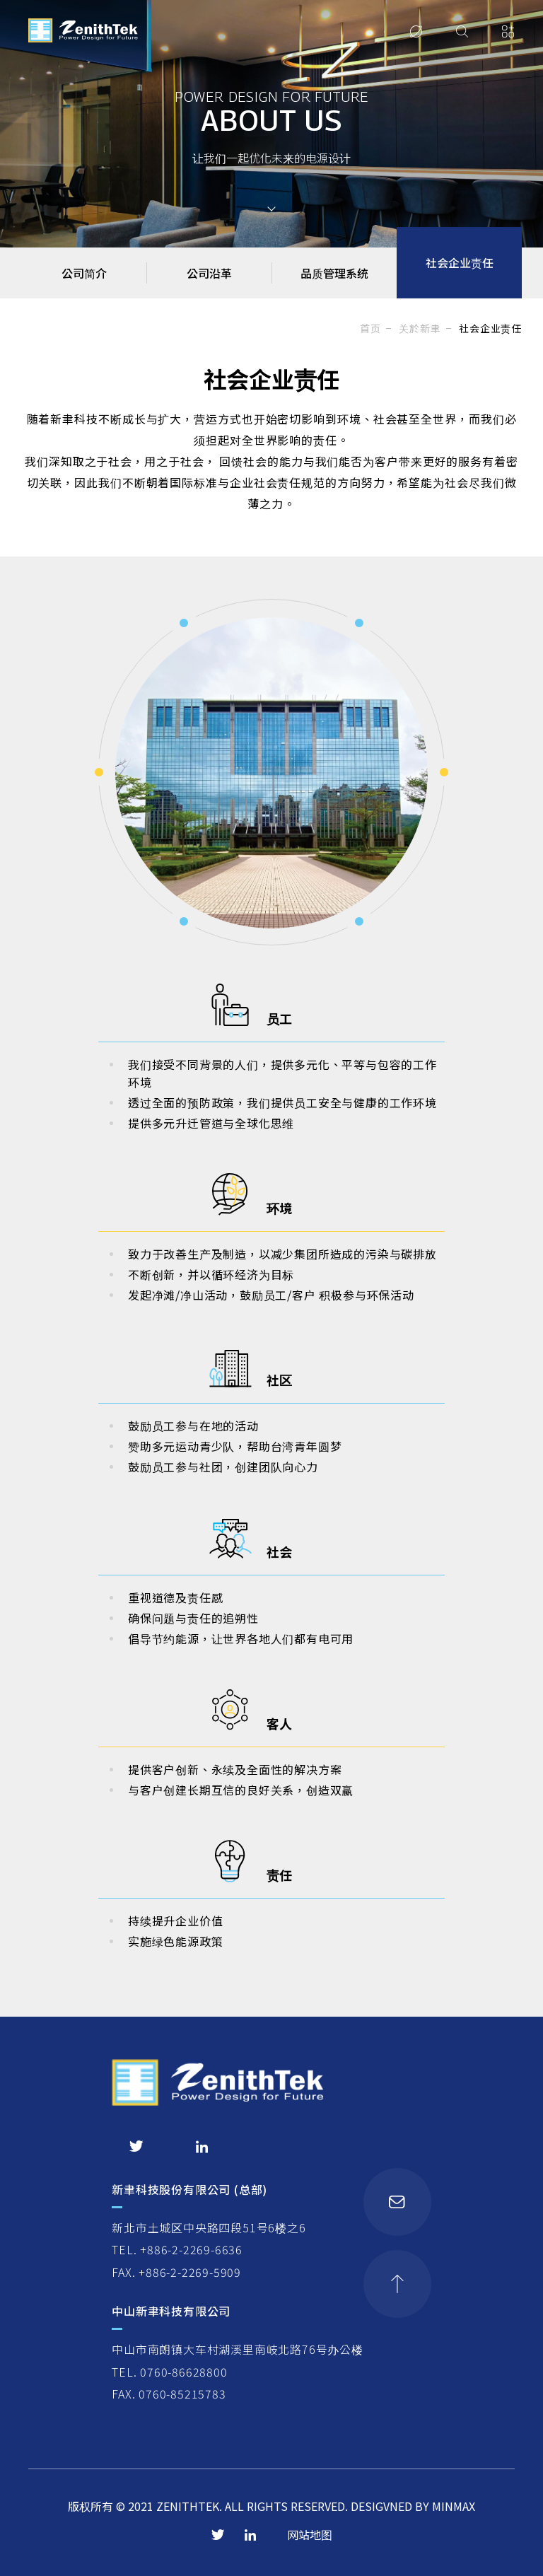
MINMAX (453, 2506)
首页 (370, 328)
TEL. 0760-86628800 (169, 2371)
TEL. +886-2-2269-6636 (177, 2249)
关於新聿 (419, 328)
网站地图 (309, 2534)
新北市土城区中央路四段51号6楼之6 (208, 2227)
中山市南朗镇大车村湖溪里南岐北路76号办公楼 (237, 2349)
